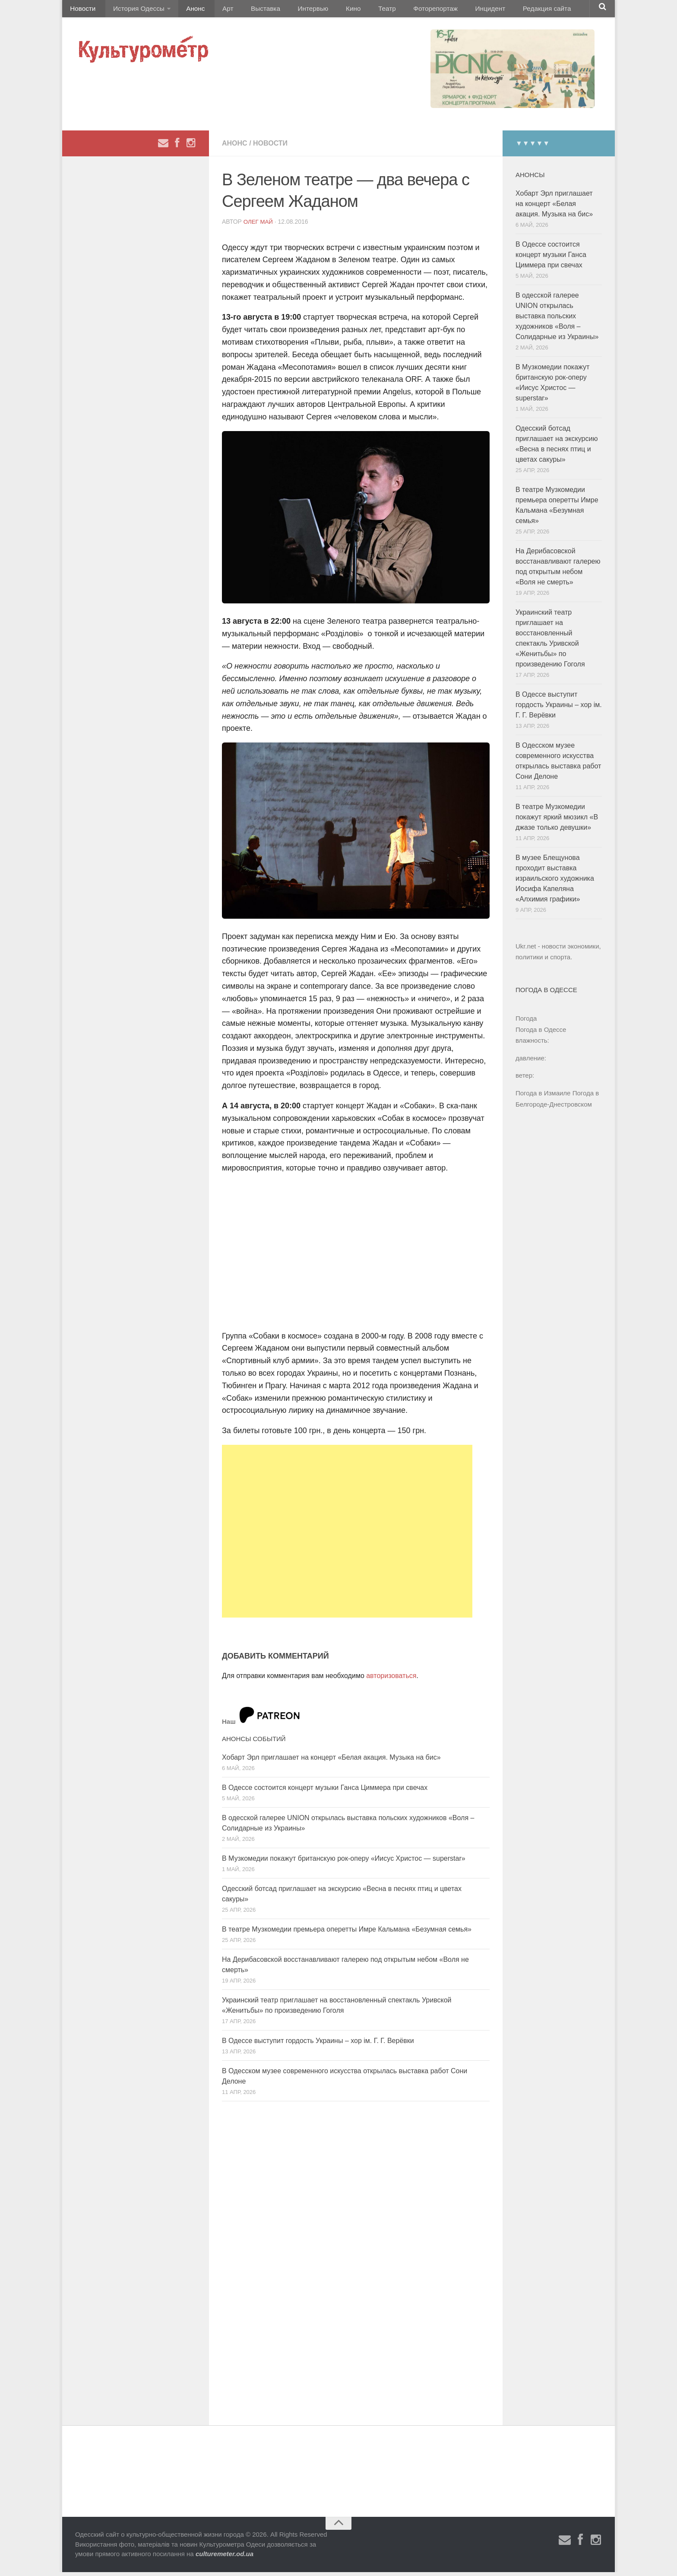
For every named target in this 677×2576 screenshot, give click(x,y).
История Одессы (134, 10)
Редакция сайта (506, 10)
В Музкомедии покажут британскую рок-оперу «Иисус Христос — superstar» (343, 1862)
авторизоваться (391, 1680)
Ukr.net (526, 950)
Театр (357, 10)
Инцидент (453, 10)
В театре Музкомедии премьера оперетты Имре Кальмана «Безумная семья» (346, 1933)
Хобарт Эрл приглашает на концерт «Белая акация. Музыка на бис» (331, 1761)
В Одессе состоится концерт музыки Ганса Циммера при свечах (324, 1792)
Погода (526, 1022)
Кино (328, 10)
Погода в (541, 1033)
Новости (81, 10)
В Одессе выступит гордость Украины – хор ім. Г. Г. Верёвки (318, 2045)
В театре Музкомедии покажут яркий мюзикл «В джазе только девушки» (557, 821)
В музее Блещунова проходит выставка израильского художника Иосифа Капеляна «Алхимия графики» (555, 882)
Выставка (249, 10)
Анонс (188, 10)
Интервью (293, 10)
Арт (216, 10)
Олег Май (259, 225)
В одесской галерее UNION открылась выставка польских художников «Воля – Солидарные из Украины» (557, 320)
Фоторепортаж (402, 10)
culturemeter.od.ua (224, 2558)
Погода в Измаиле (543, 1097)
